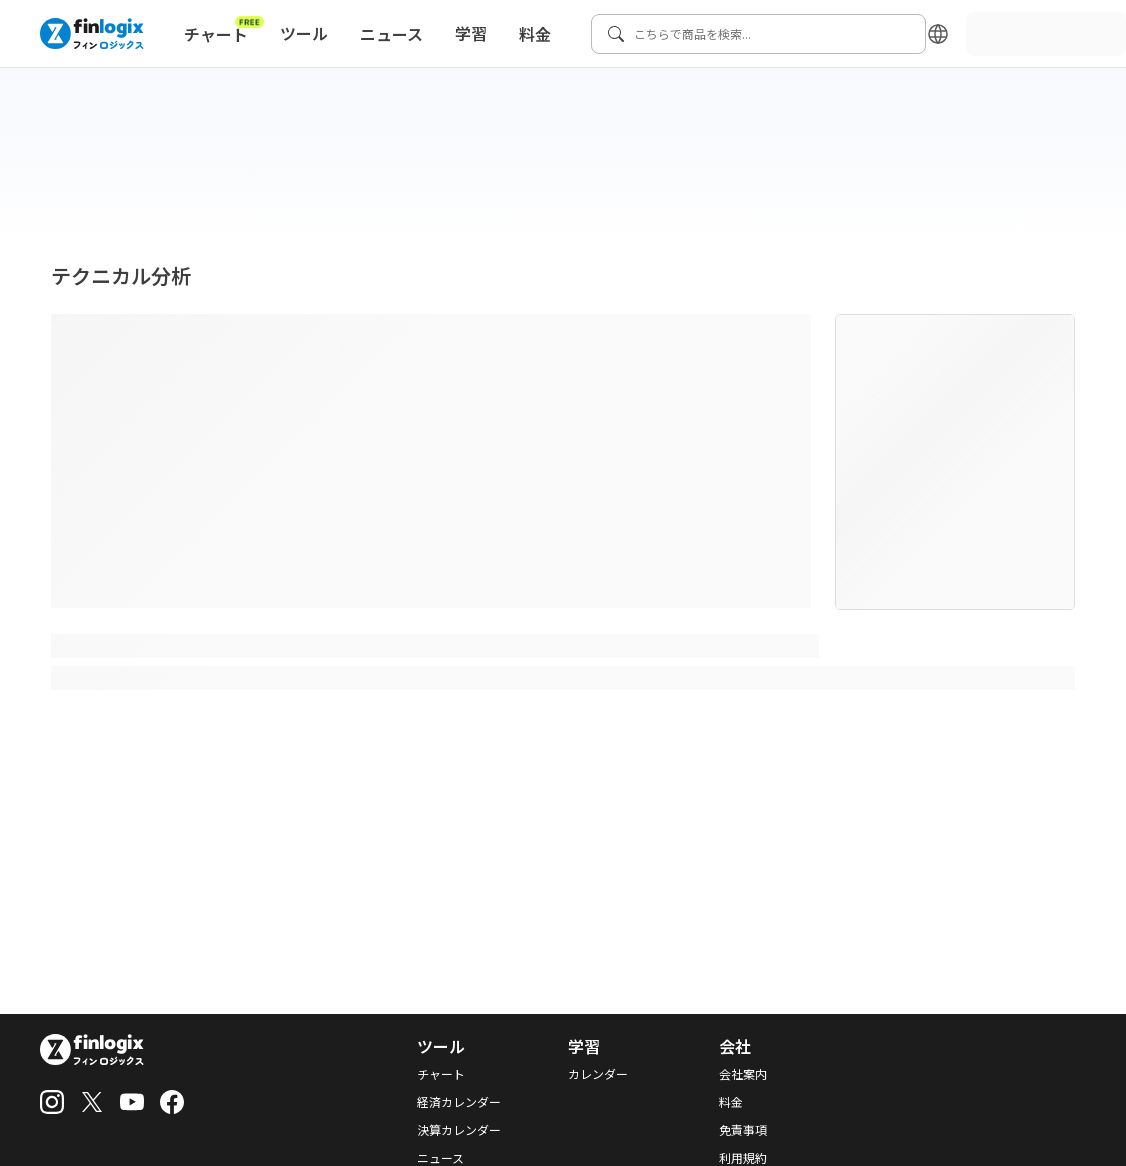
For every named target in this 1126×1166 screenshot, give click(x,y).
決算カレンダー (459, 1130)
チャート (224, 30)
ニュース (391, 34)
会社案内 (743, 1074)
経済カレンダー (459, 1102)
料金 (535, 34)
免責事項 (743, 1130)
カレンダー (598, 1074)
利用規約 (743, 1158)
